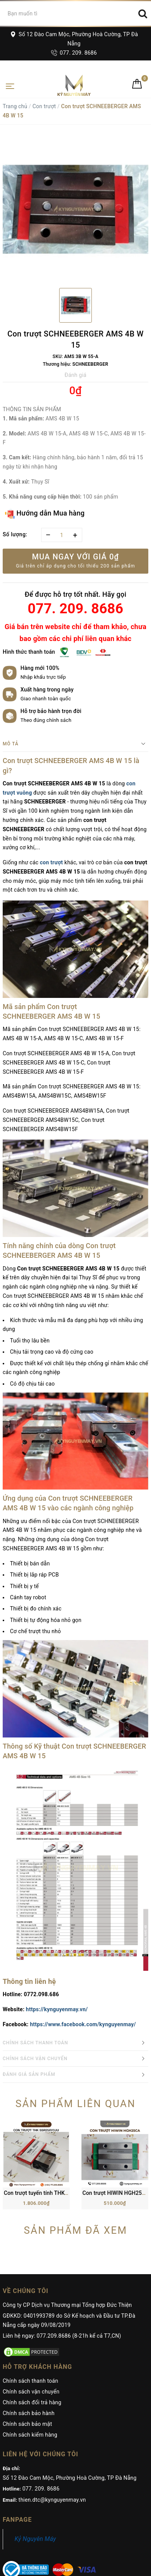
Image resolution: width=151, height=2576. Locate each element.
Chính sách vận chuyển (31, 2333)
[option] (75, 209)
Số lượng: (15, 534)
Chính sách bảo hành (29, 2355)
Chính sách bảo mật (27, 2366)
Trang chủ (15, 106)
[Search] (142, 13)
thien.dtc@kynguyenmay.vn (52, 2442)
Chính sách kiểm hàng (30, 2376)
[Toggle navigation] (10, 85)
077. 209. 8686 (74, 53)
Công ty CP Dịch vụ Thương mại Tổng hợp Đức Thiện (67, 2247)
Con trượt (44, 106)
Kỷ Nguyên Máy (35, 2480)
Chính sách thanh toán (30, 2323)
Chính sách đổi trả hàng (32, 2344)
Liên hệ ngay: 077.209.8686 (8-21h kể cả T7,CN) (62, 2278)
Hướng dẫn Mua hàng (45, 514)
